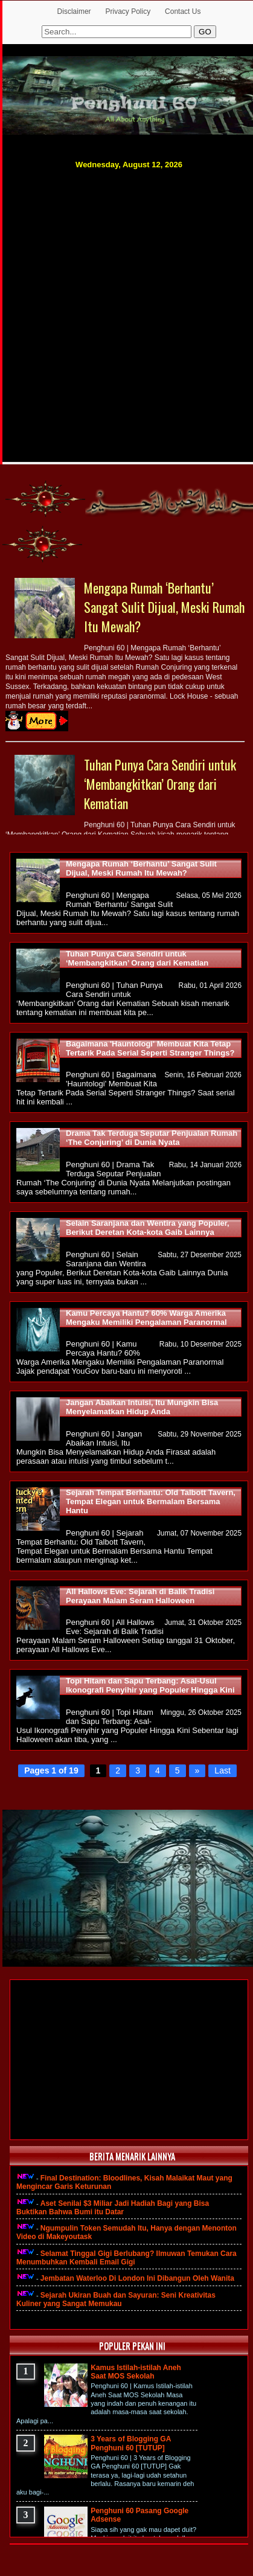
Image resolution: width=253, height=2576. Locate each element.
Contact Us (182, 11)
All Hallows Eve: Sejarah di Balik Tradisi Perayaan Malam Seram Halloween (140, 1596)
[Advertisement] (124, 303)
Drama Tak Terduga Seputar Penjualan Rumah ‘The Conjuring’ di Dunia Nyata (151, 1138)
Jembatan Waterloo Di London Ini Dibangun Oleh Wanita (137, 2278)
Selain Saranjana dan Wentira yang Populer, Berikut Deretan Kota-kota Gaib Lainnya (147, 1228)
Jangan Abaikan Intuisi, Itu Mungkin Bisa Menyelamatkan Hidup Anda (142, 1407)
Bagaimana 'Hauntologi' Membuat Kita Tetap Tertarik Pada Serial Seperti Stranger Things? (150, 1048)
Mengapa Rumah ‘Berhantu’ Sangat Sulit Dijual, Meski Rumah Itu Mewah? (164, 607)
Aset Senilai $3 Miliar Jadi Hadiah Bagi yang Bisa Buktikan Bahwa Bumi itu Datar (112, 2207)
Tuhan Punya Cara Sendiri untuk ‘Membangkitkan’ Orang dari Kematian (160, 784)
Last (222, 1770)
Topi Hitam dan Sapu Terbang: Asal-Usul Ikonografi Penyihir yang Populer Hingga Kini (150, 1685)
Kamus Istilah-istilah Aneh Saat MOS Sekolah (136, 2371)
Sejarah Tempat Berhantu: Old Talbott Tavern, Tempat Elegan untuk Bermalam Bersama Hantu (150, 1501)
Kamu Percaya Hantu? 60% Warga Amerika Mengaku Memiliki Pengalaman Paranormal (146, 1318)
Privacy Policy (127, 11)
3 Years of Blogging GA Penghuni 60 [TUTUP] (131, 2443)
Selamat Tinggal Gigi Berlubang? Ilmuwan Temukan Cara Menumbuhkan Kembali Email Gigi (126, 2257)
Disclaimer (74, 11)
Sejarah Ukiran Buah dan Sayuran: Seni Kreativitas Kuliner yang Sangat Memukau (116, 2299)
